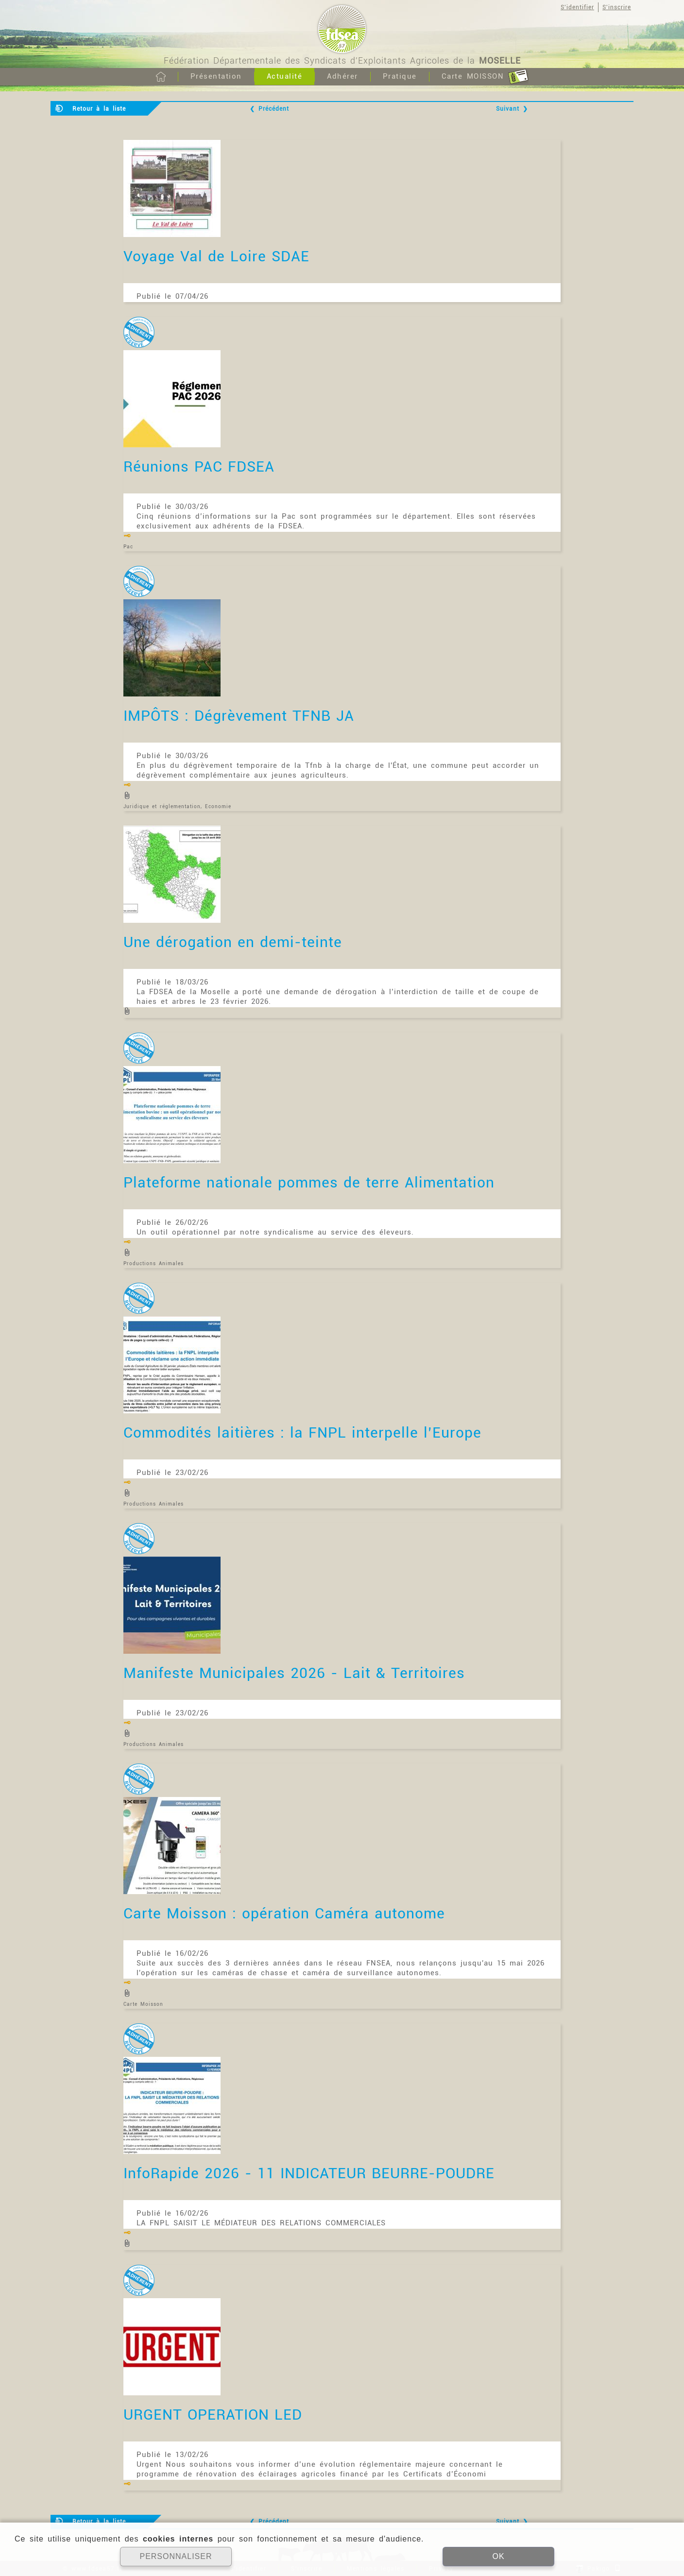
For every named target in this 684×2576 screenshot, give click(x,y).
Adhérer (342, 76)
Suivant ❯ (512, 108)
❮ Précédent (269, 108)
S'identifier (577, 7)
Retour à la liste (99, 108)
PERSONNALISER (175, 2556)
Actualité (285, 76)
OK (498, 2556)
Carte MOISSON (485, 77)
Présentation (216, 76)
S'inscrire (616, 7)
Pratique (400, 76)
